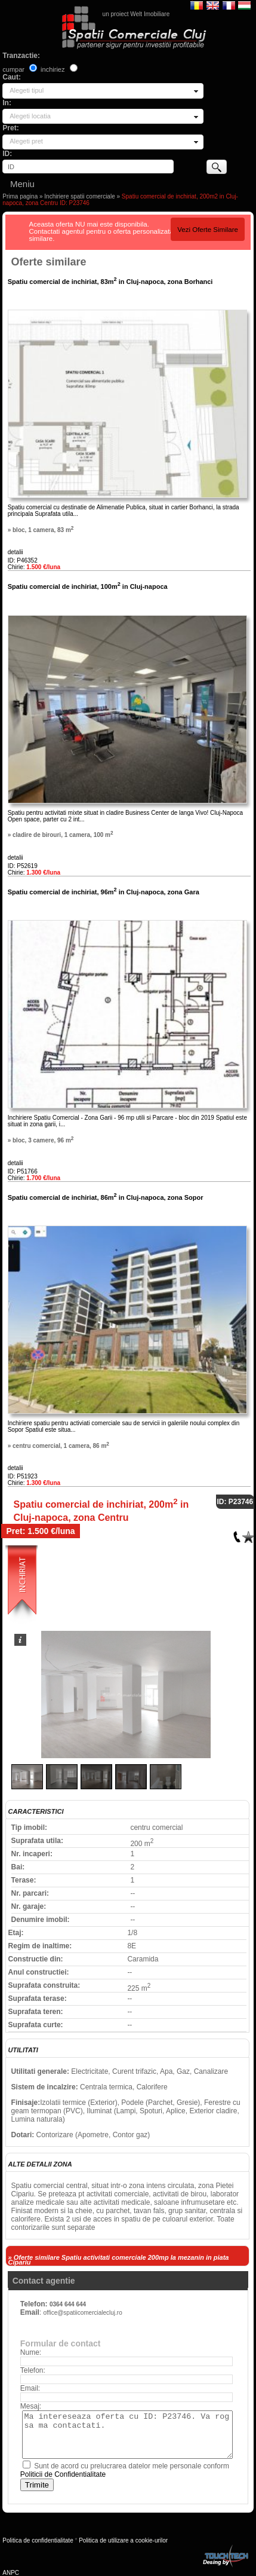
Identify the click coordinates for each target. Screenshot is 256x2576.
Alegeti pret (26, 141)
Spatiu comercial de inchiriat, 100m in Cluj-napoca (88, 586)
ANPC (10, 2572)
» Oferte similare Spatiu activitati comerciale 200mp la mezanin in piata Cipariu (118, 2260)
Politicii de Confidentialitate (63, 2474)
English (212, 5)
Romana (196, 5)
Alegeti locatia (30, 116)
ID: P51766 (23, 1171)
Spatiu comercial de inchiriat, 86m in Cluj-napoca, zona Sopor (105, 1197)
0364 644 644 (68, 2304)
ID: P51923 (23, 1476)
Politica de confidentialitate (37, 2540)
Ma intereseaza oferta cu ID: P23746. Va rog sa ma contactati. (127, 2434)
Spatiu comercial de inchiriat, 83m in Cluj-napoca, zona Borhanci (110, 281)
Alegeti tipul (27, 90)
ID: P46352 (23, 560)
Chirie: (34, 567)
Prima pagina (20, 196)
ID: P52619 (23, 866)
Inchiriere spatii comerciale (79, 196)
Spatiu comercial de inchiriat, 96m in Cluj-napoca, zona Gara (103, 892)
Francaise (229, 5)
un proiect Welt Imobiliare (136, 14)
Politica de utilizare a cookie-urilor (123, 2540)
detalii (15, 552)
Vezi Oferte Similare (207, 229)
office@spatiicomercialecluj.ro (82, 2312)
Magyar (244, 5)
